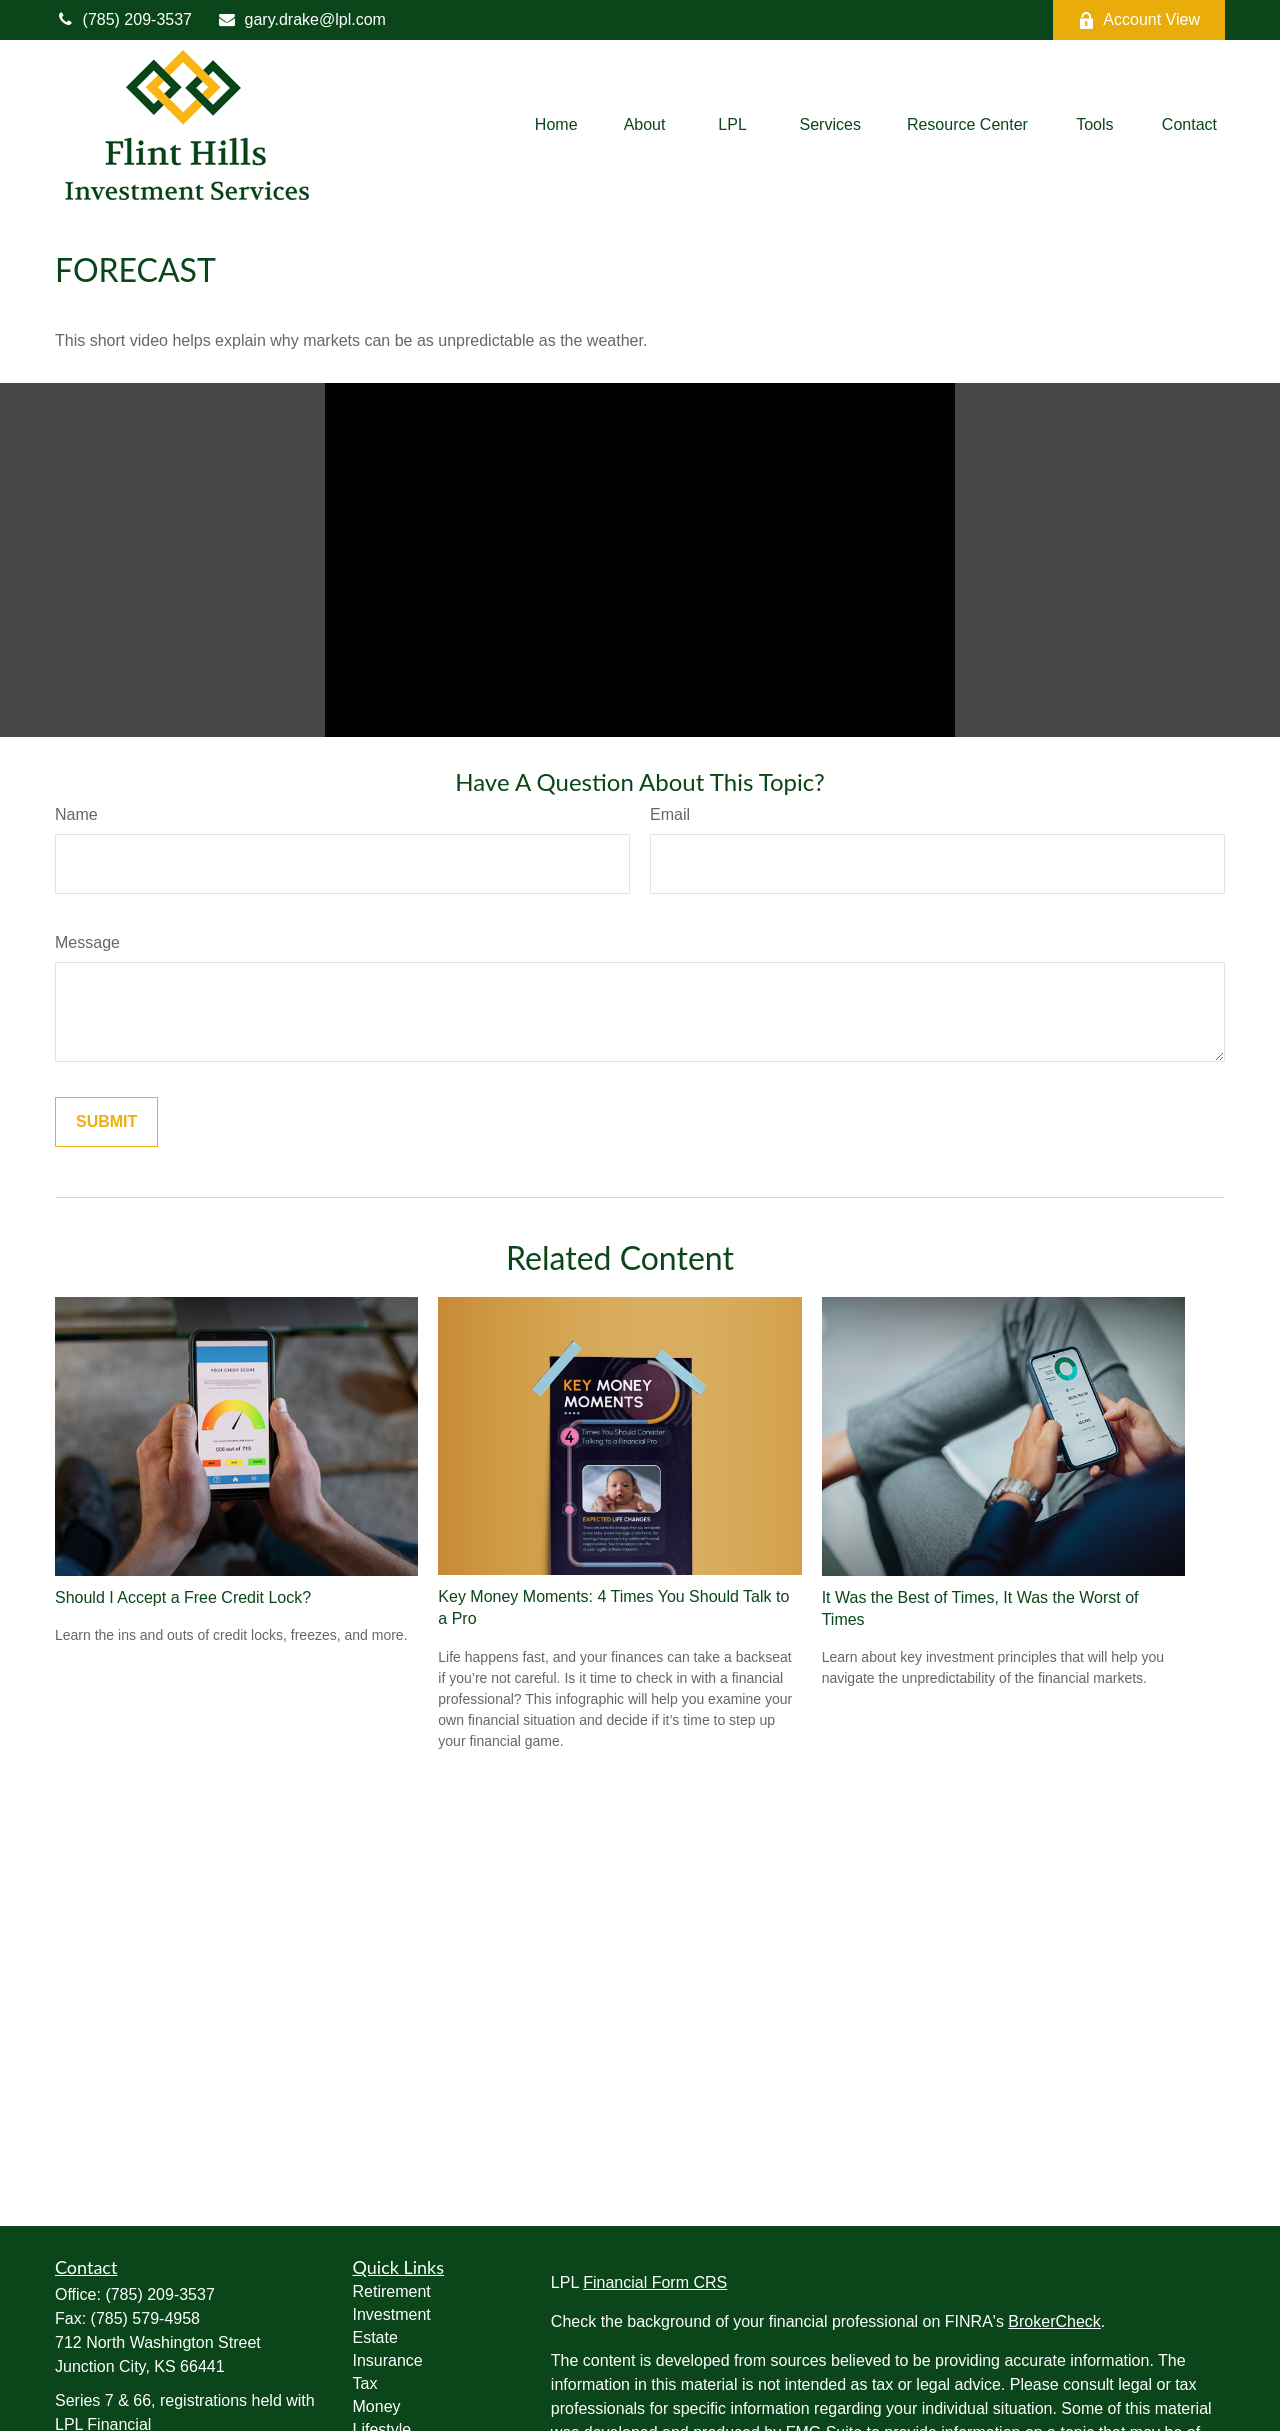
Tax (365, 2383)
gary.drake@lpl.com (301, 19)
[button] (556, 125)
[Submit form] (106, 1122)
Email (670, 814)
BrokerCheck (1054, 2321)
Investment (392, 2314)
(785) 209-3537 (123, 19)
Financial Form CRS (655, 2282)
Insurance (388, 2360)
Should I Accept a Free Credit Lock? (183, 1597)
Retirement (392, 2291)
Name (76, 814)
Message (87, 942)
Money (377, 2406)
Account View (1139, 20)
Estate (375, 2337)
